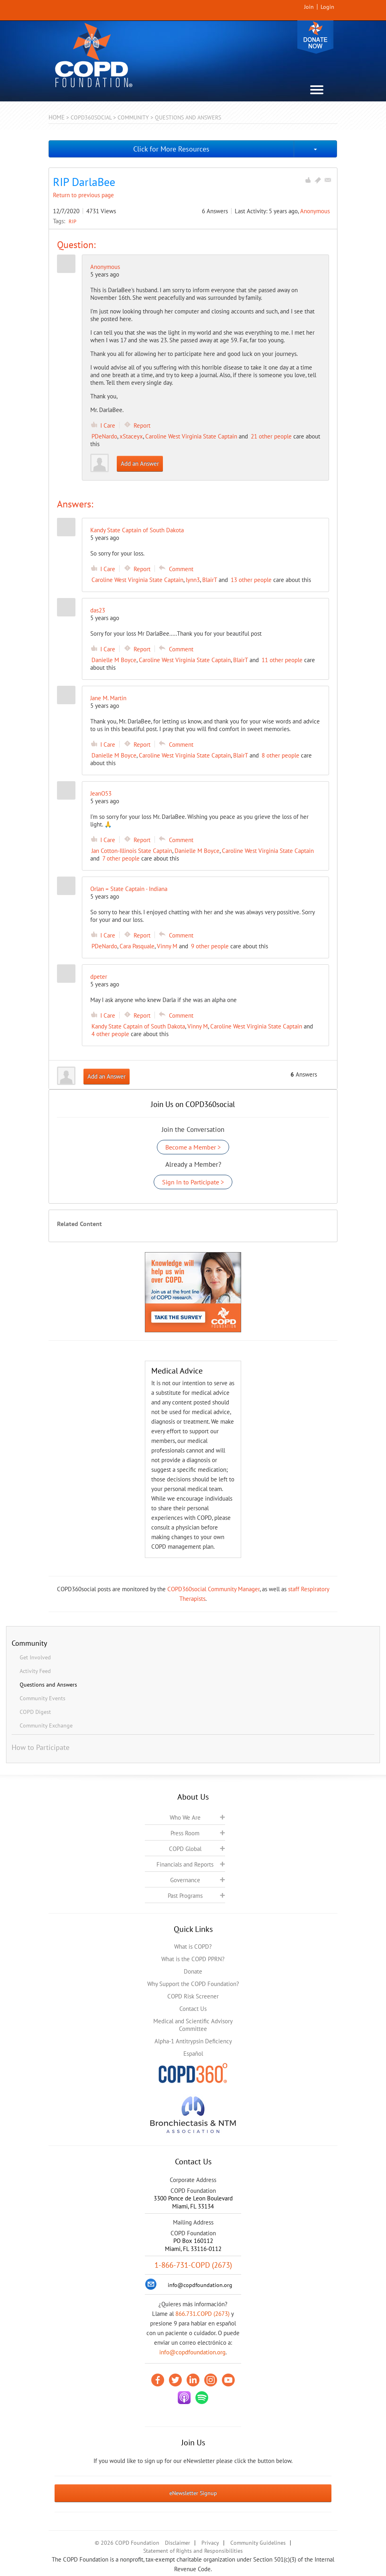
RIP (72, 221)
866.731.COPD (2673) (202, 2313)
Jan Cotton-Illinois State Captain (131, 851)
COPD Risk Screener (193, 1996)
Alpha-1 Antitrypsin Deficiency (193, 2041)
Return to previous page (83, 195)
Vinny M (167, 946)
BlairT (209, 580)
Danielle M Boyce (113, 660)
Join (309, 7)
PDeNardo (104, 436)
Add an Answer (140, 463)
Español (193, 2053)
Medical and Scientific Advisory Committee (193, 2025)
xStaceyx (131, 436)
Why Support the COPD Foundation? (193, 1984)
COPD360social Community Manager (213, 1589)
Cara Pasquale (137, 946)
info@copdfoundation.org (192, 2352)
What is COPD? (193, 1946)
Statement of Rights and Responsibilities (193, 2550)
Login (327, 7)
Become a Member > (193, 1147)
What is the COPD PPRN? (193, 1959)
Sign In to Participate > (193, 1182)
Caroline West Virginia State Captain (191, 436)
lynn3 (193, 580)
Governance (185, 1880)
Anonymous (315, 211)
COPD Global (185, 1849)
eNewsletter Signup (193, 2493)
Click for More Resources (171, 149)
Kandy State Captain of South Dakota (138, 1026)
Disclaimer (177, 2542)
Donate (315, 37)
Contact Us (193, 2008)
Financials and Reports (184, 1864)
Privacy (210, 2542)
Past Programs (185, 1895)
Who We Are (185, 1817)
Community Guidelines (258, 2542)
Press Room (185, 1833)
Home (57, 117)
